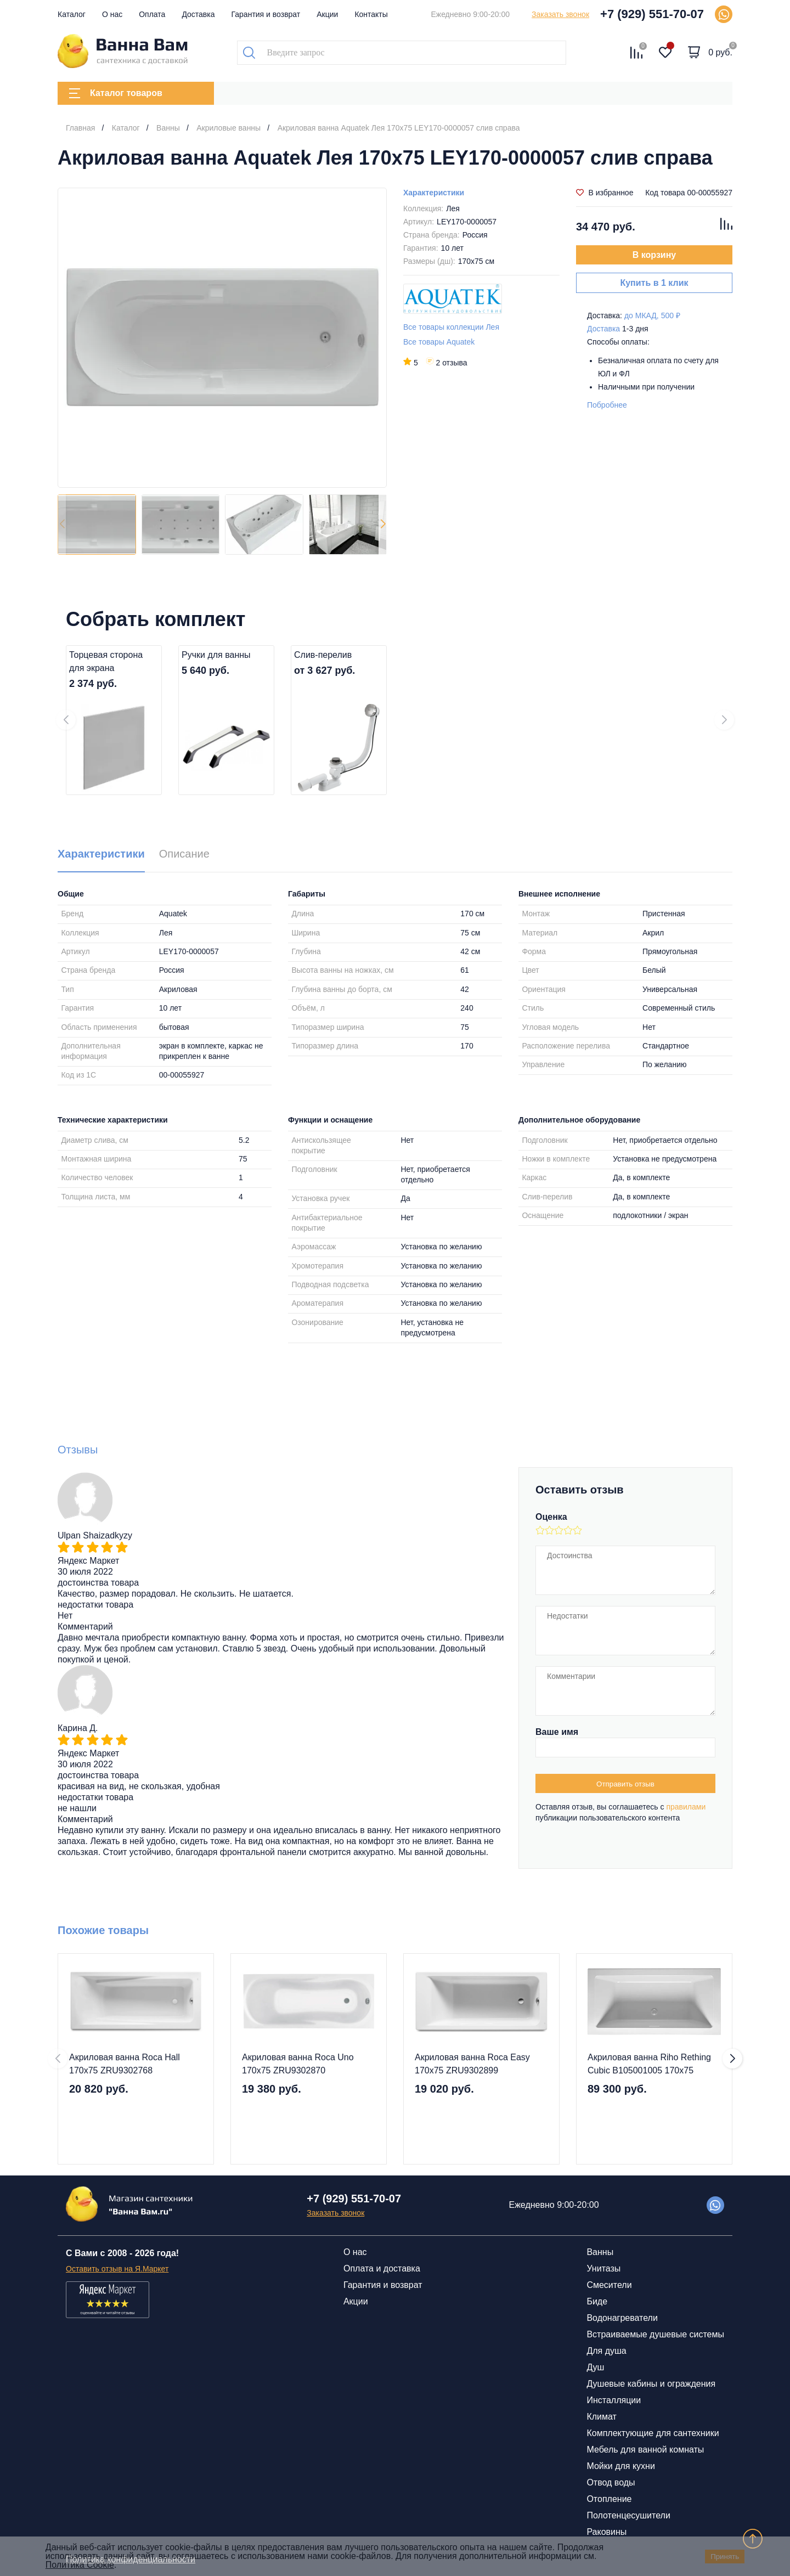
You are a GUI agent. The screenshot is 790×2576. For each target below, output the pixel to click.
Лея (453, 208)
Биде (596, 2301)
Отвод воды (610, 2482)
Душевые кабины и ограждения (650, 2383)
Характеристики (433, 192)
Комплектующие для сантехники (652, 2433)
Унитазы (603, 2268)
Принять (724, 2556)
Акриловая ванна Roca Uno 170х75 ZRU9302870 (298, 2064)
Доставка (198, 14)
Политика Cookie (80, 2564)
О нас (112, 14)
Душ (595, 2367)
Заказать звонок (560, 14)
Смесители (608, 2285)
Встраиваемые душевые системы (655, 2334)
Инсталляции (613, 2400)
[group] (222, 338)
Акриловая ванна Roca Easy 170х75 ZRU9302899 (472, 2064)
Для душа (606, 2350)
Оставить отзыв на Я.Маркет (117, 2268)
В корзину (654, 255)
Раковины (606, 2531)
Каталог (72, 14)
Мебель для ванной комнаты (645, 2449)
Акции (327, 14)
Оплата (152, 14)
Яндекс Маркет (88, 1560)
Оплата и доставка (381, 2268)
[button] (383, 524)
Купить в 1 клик (654, 283)
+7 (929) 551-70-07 (652, 14)
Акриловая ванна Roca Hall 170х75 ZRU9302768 (124, 2064)
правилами (686, 1806)
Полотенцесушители (628, 2515)
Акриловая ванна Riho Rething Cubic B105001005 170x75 (649, 2064)
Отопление (608, 2499)
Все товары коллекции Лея (451, 327)
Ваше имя (556, 1732)
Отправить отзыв (625, 1784)
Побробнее (607, 405)
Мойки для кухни (620, 2466)
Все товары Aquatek (439, 341)
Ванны (599, 2252)
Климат (601, 2416)
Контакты (370, 14)
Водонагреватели (621, 2318)
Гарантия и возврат (266, 14)
